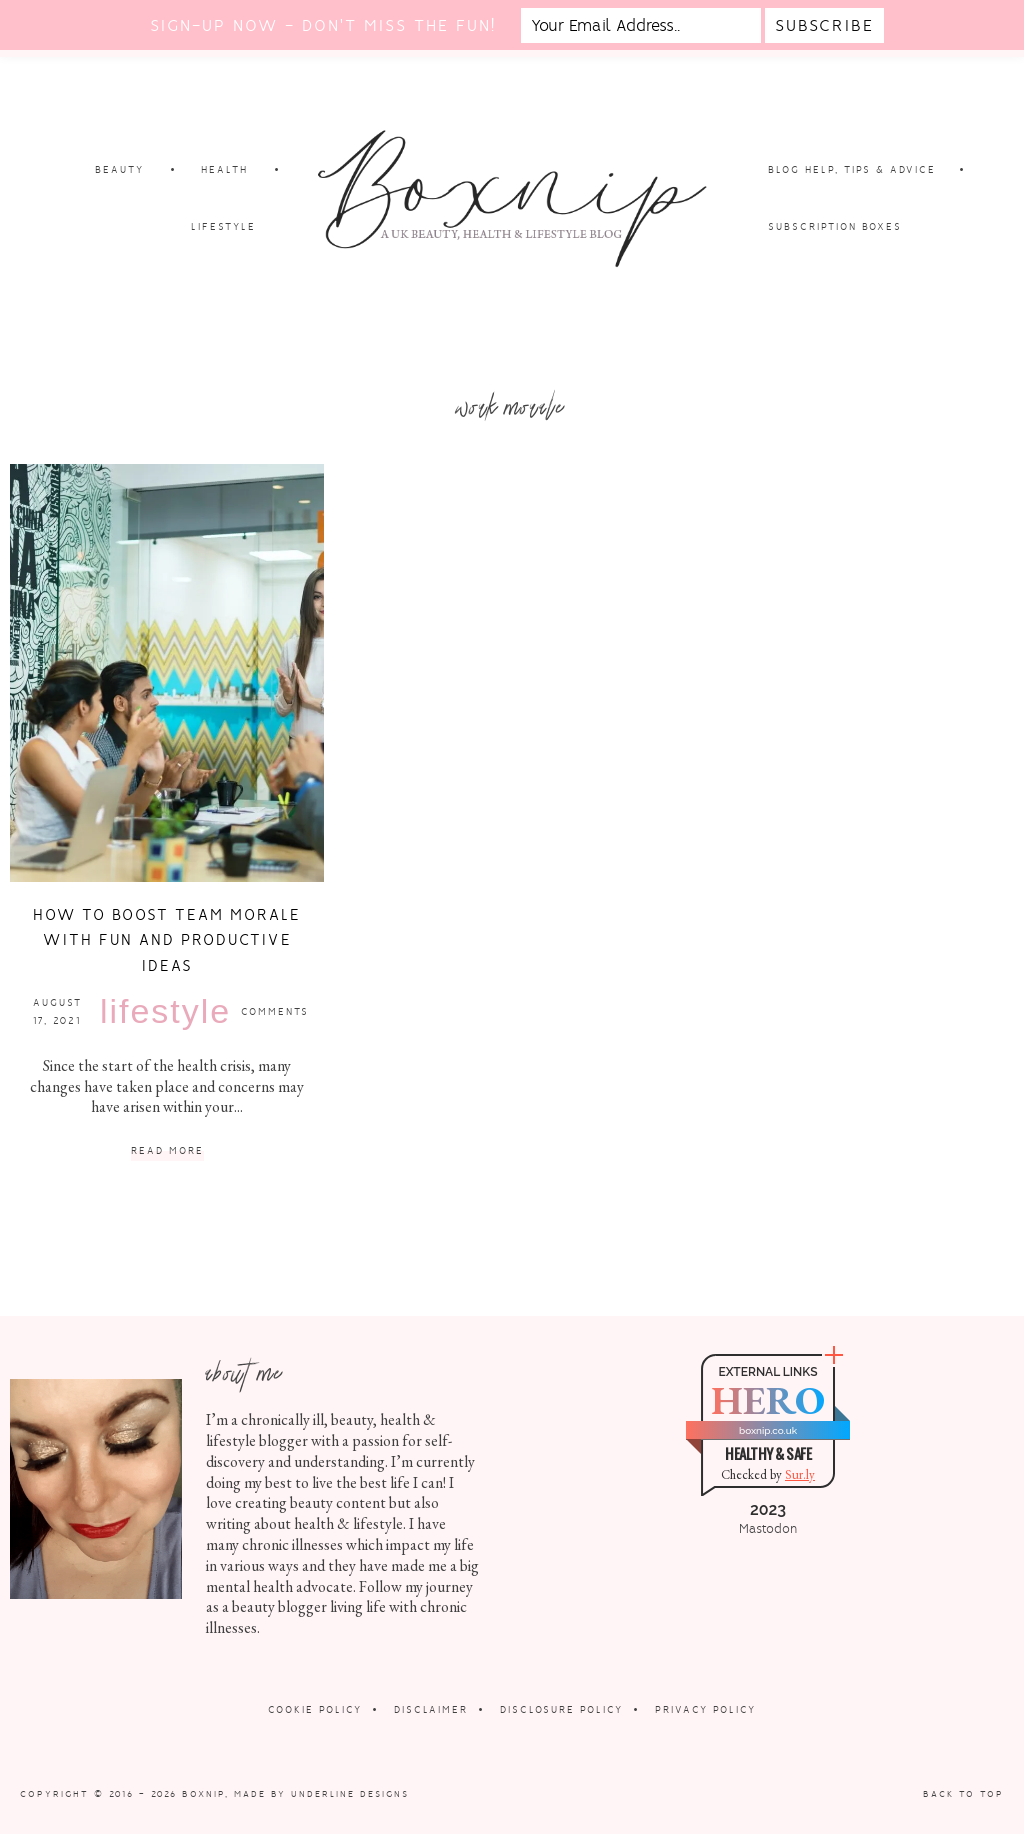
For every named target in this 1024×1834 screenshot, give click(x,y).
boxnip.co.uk (768, 1430)
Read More (167, 1151)
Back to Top (963, 1794)
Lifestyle (165, 1011)
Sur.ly (800, 1474)
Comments (275, 1011)
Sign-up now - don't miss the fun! (323, 25)
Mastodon (768, 1529)
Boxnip (203, 1794)
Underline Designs (350, 1794)
